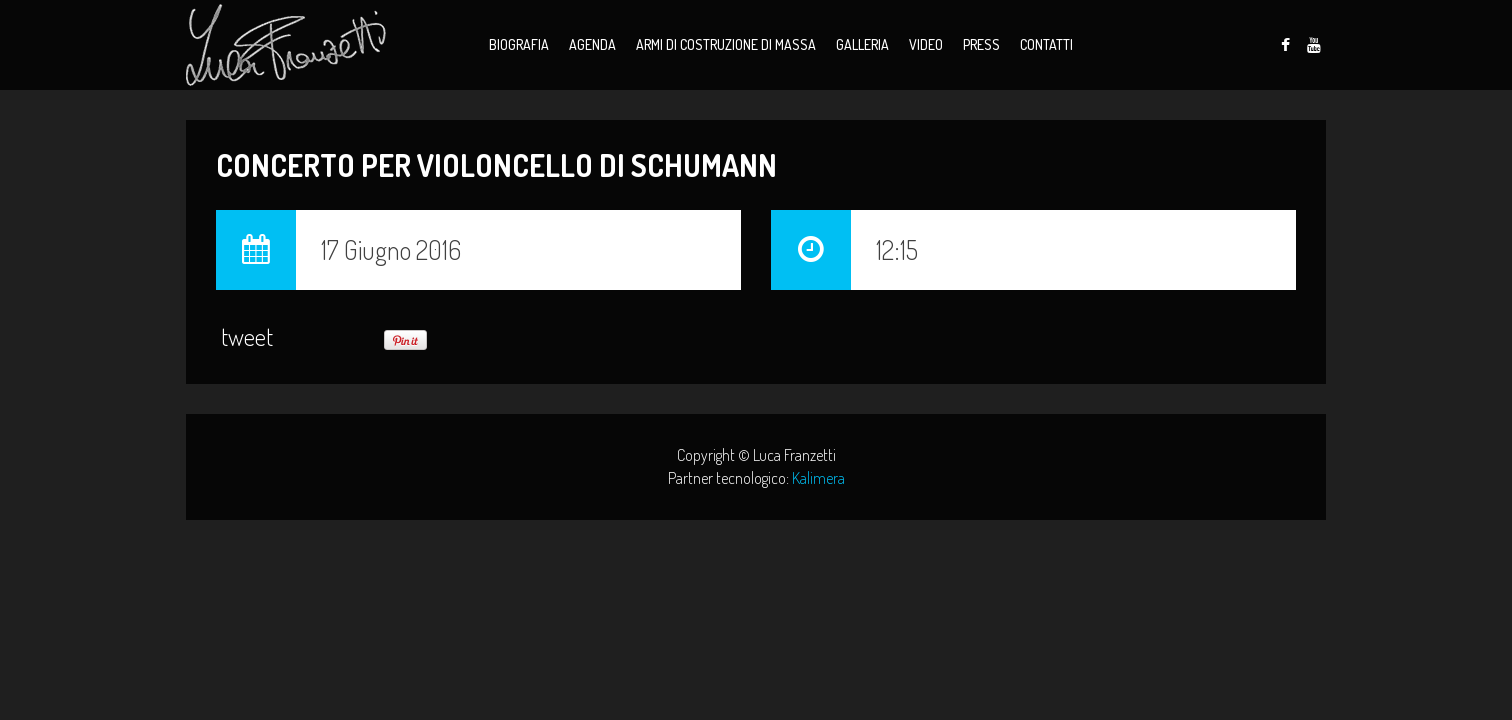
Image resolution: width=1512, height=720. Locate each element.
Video (926, 44)
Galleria (862, 44)
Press (981, 44)
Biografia (519, 44)
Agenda (592, 44)
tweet (247, 336)
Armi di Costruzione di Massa (726, 44)
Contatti (1046, 44)
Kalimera (818, 478)
